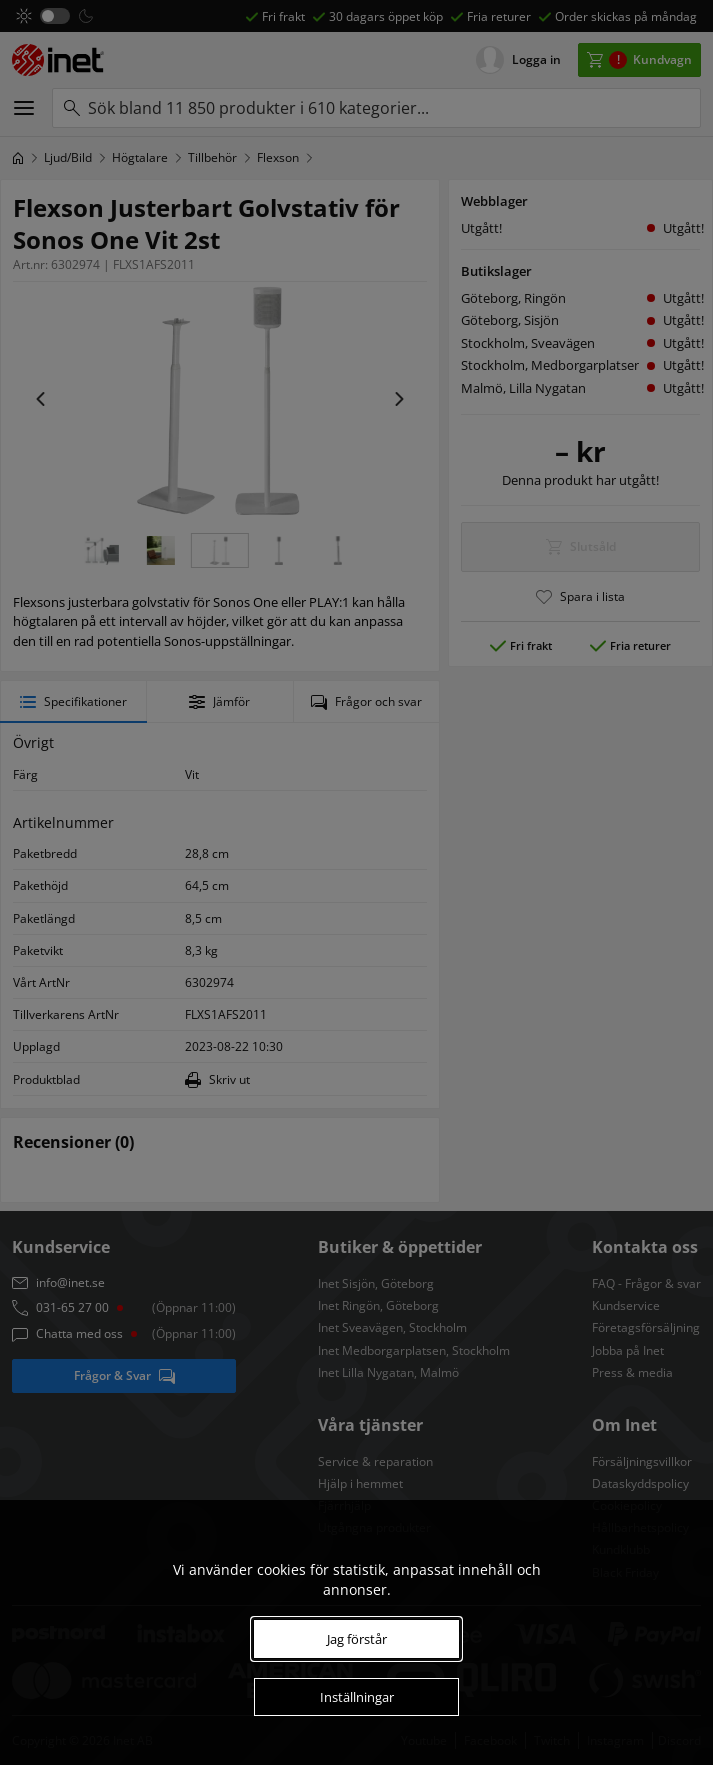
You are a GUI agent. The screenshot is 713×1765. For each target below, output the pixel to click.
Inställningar (357, 1697)
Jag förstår (357, 1639)
